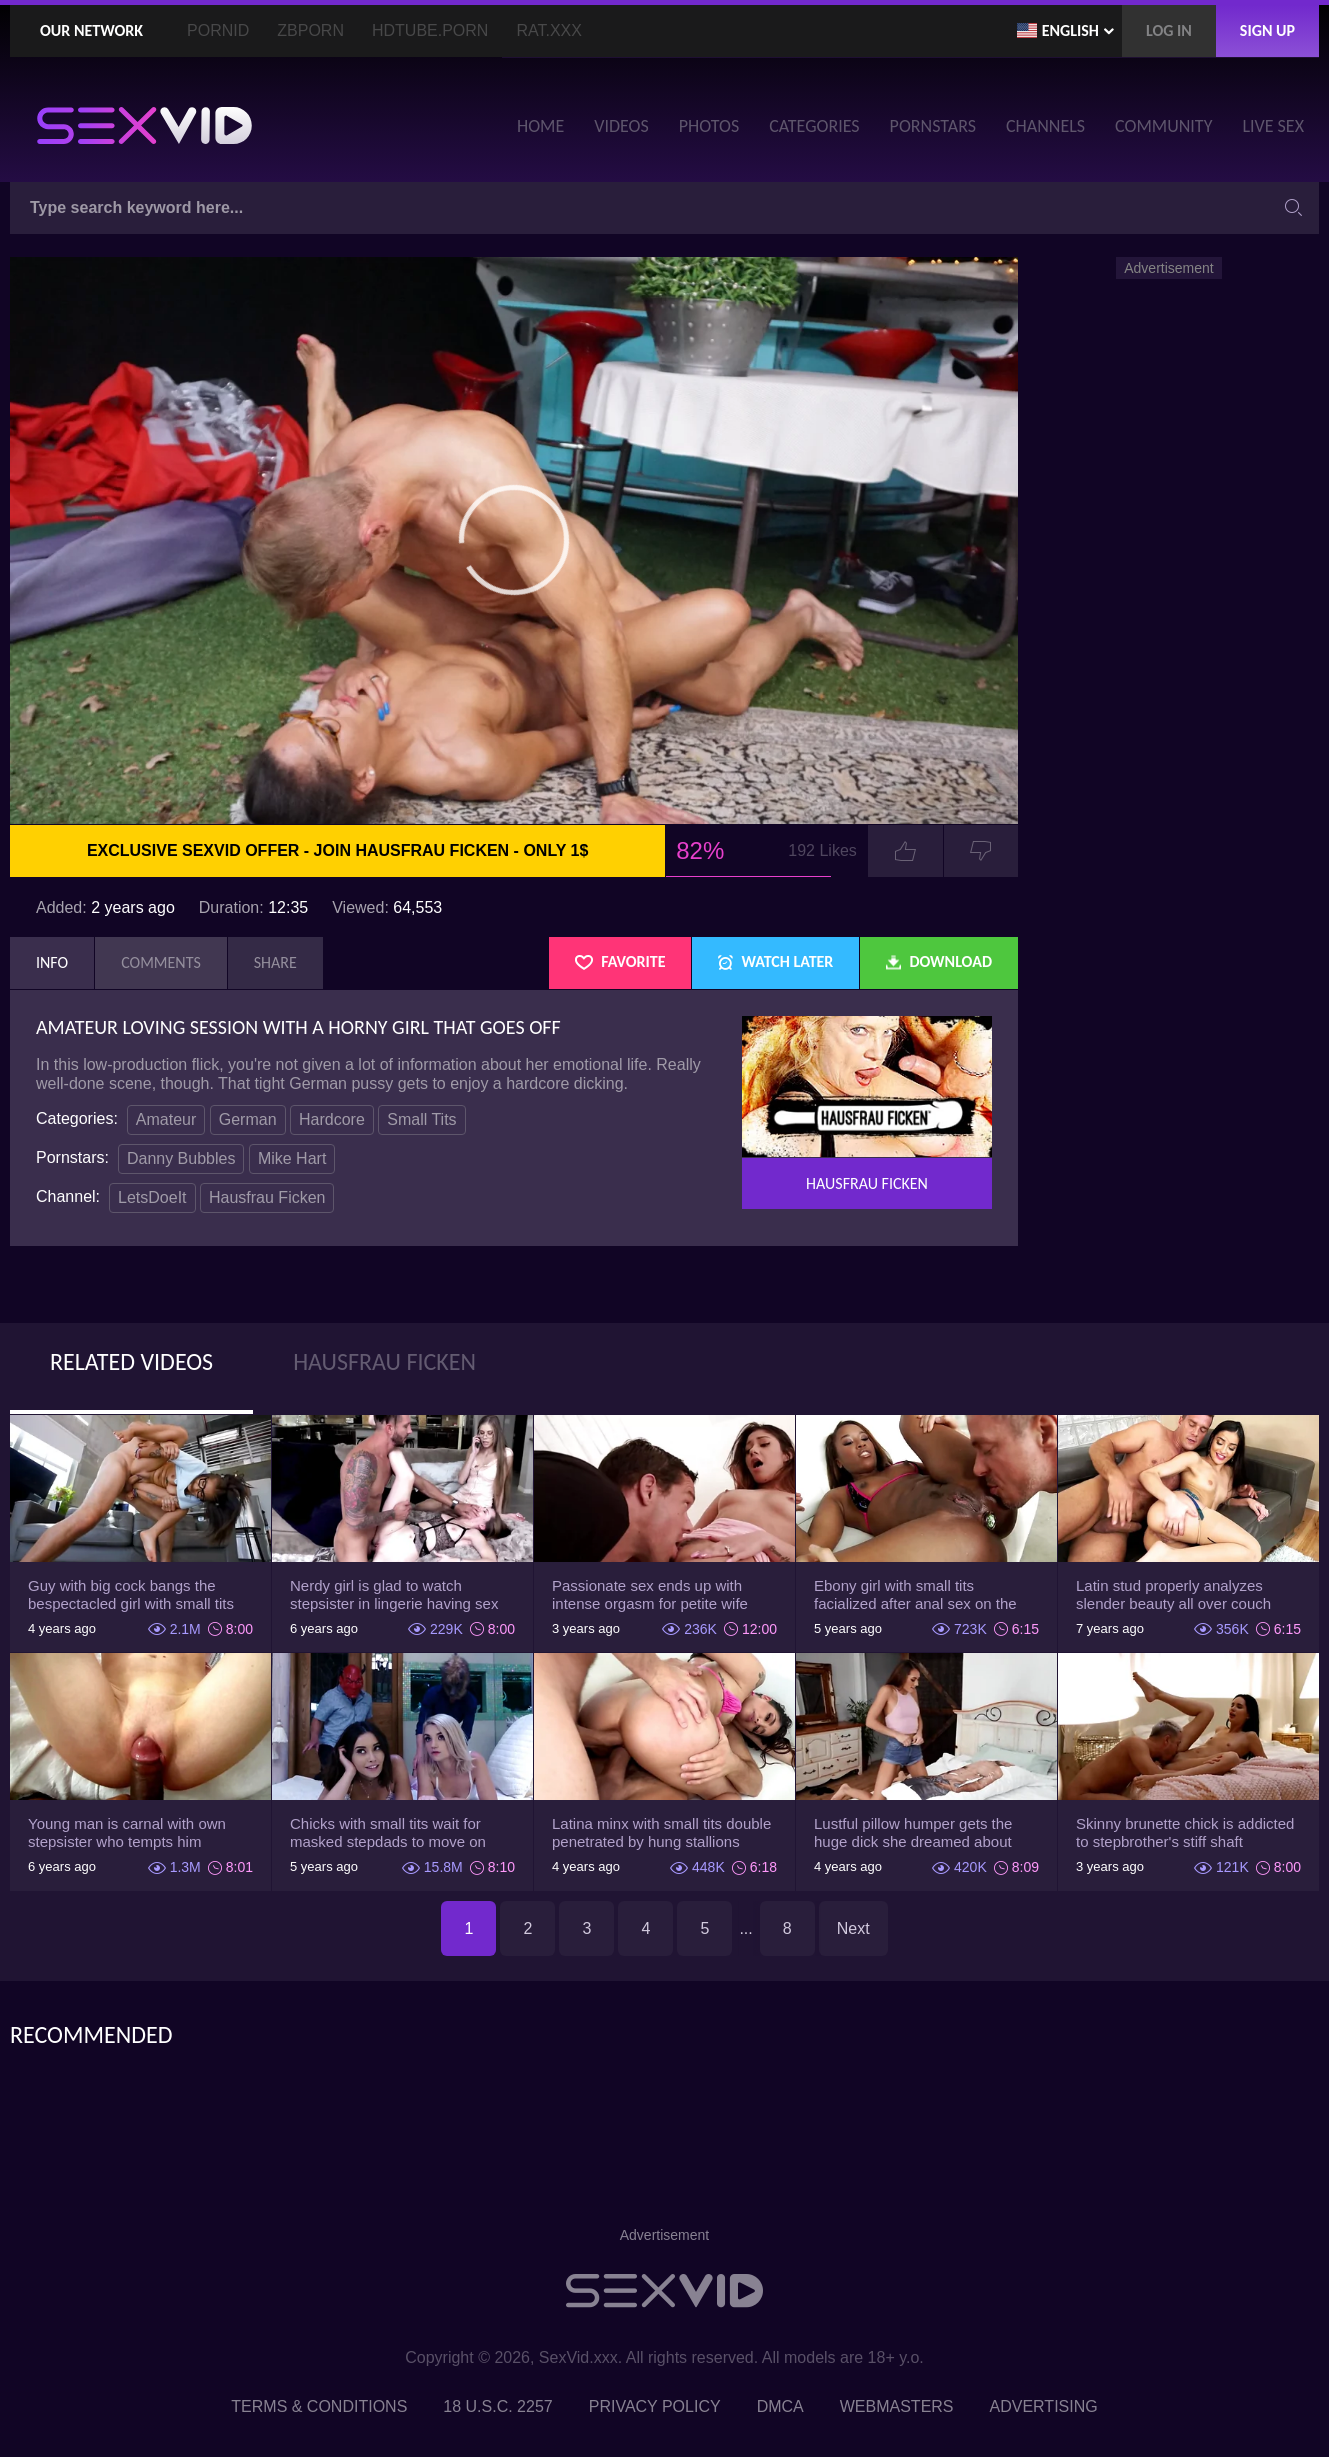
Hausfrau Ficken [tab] (384, 1361)
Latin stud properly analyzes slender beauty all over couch (1173, 1594)
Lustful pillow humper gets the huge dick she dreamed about (913, 1832)
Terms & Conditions (319, 2406)
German (248, 1119)
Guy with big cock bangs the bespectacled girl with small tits (131, 1594)
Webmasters (897, 2406)
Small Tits (421, 1119)
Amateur (166, 1119)
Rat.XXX (549, 30)
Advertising (1044, 2406)
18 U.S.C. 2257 (497, 2406)
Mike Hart (292, 1158)
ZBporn (310, 30)
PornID (218, 30)
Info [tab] (52, 962)
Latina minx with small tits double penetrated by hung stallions (661, 1832)
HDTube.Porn (430, 30)
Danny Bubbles (181, 1158)
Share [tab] (275, 962)
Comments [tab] (161, 962)
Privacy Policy (655, 2406)
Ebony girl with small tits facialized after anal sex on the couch (915, 1595)
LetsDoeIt (152, 1197)
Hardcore (332, 1119)
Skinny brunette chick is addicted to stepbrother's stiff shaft (1185, 1832)
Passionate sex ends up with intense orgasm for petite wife (650, 1594)
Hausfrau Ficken (267, 1197)
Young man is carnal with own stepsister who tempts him (127, 1832)
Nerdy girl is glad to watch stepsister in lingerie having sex (394, 1594)
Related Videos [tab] (131, 1361)
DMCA (780, 2406)
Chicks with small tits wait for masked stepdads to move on (388, 1832)
